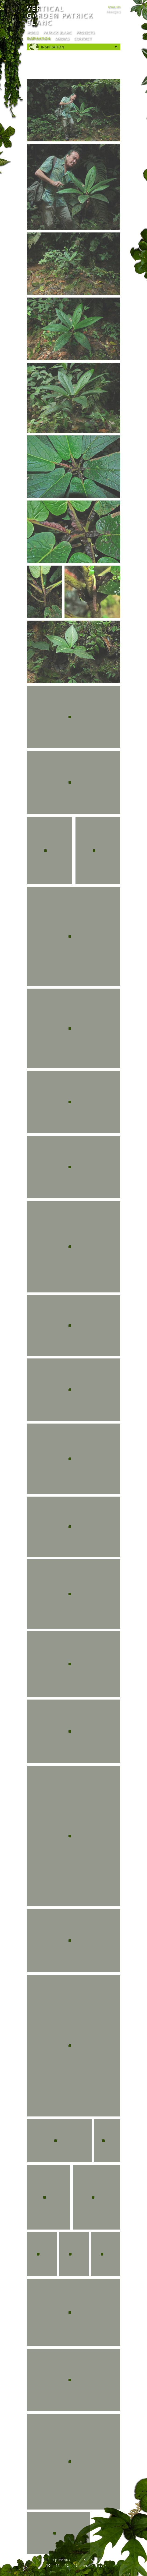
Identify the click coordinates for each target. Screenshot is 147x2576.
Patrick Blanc (57, 32)
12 (67, 2565)
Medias (62, 38)
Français (113, 11)
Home (32, 32)
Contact (82, 38)
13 (76, 2565)
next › (88, 2565)
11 (58, 2565)
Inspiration (38, 38)
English (114, 7)
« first (43, 2559)
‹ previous (61, 2559)
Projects (85, 32)
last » (102, 2565)
